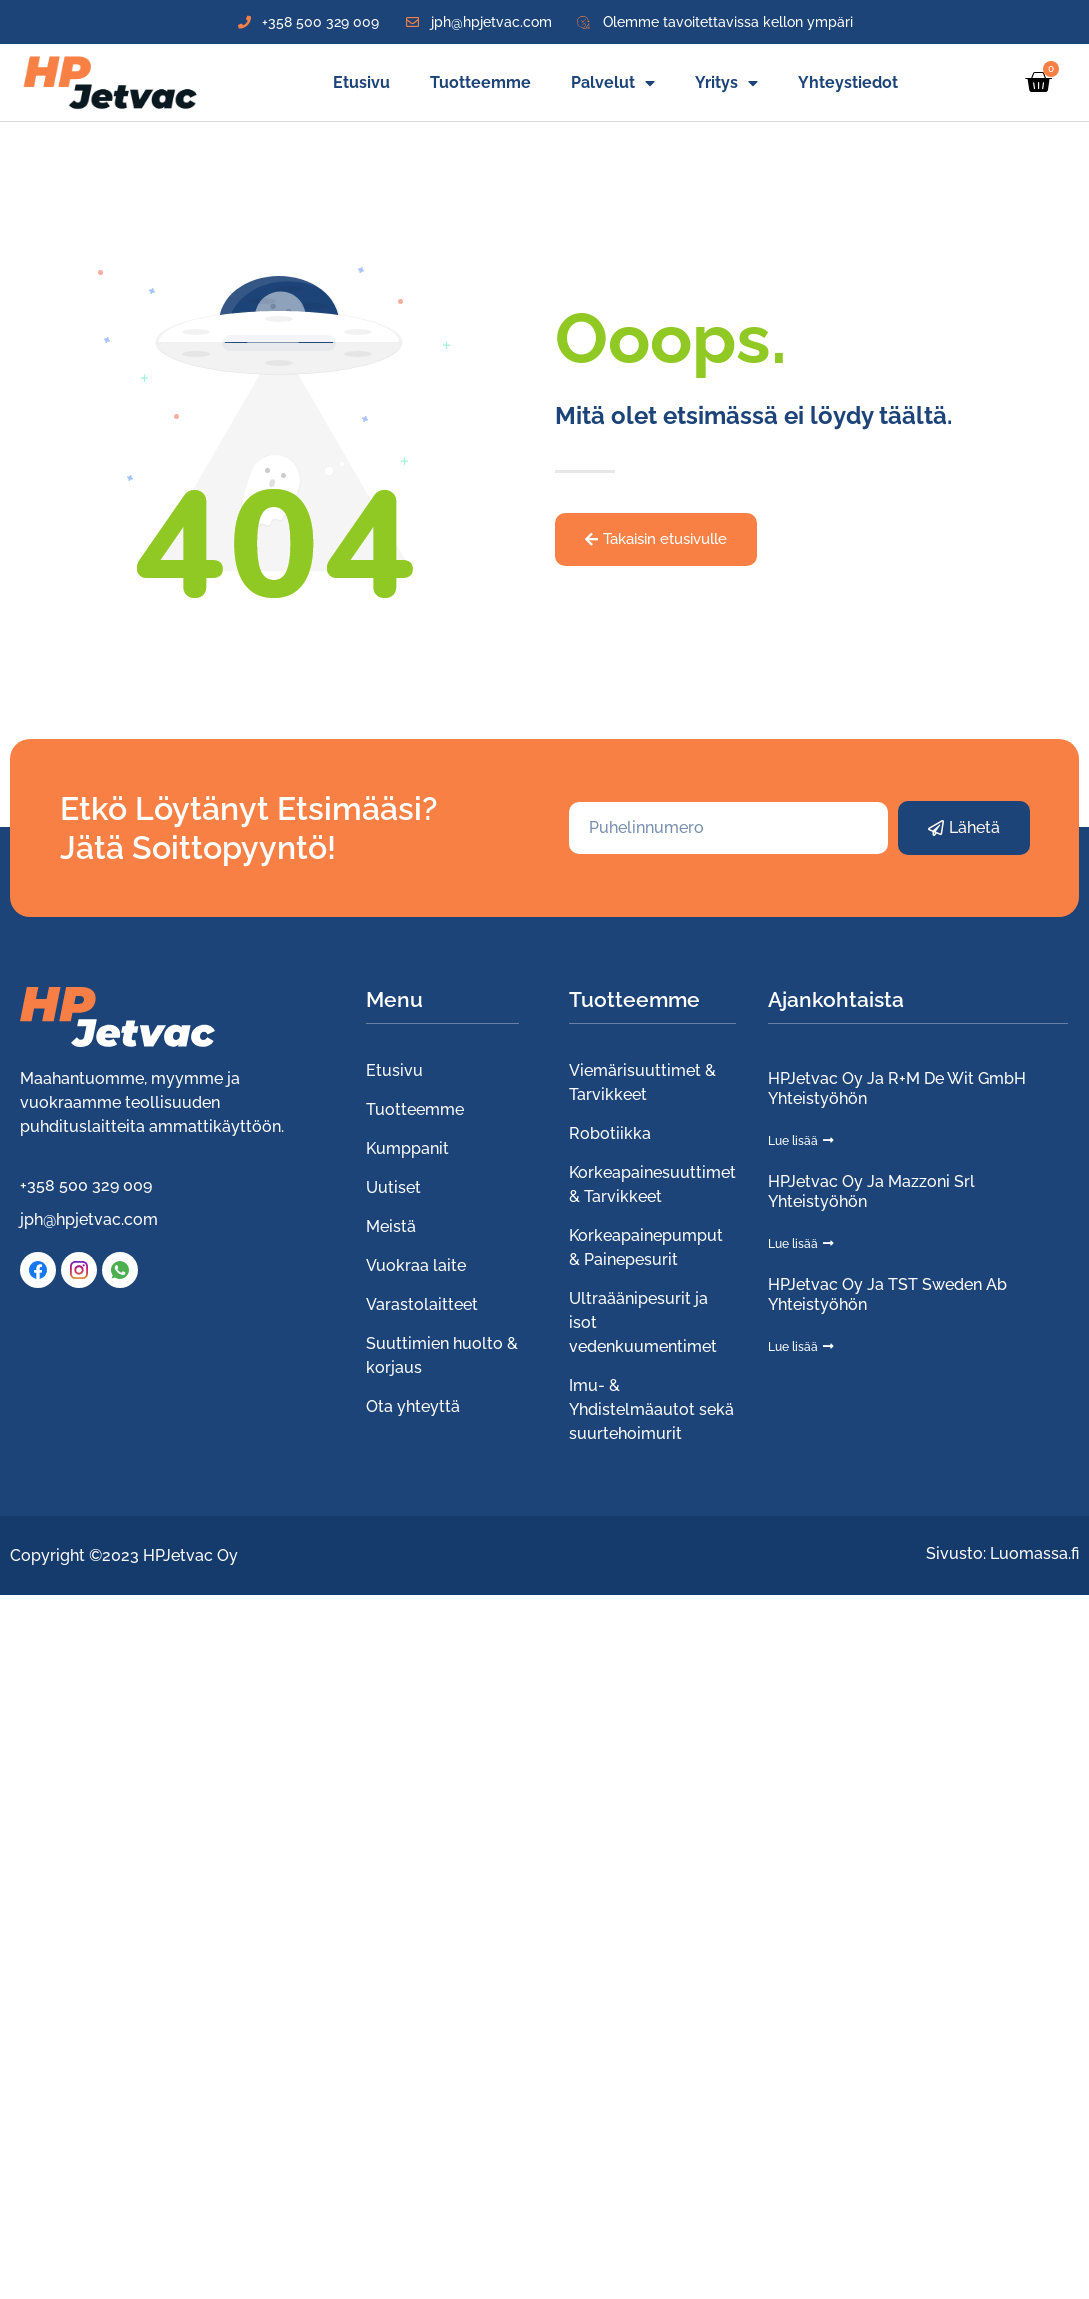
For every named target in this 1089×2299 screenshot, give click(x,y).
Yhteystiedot (848, 82)
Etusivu (361, 82)
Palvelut (613, 83)
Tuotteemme (480, 82)
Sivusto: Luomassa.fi (1002, 1553)
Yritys (726, 83)
